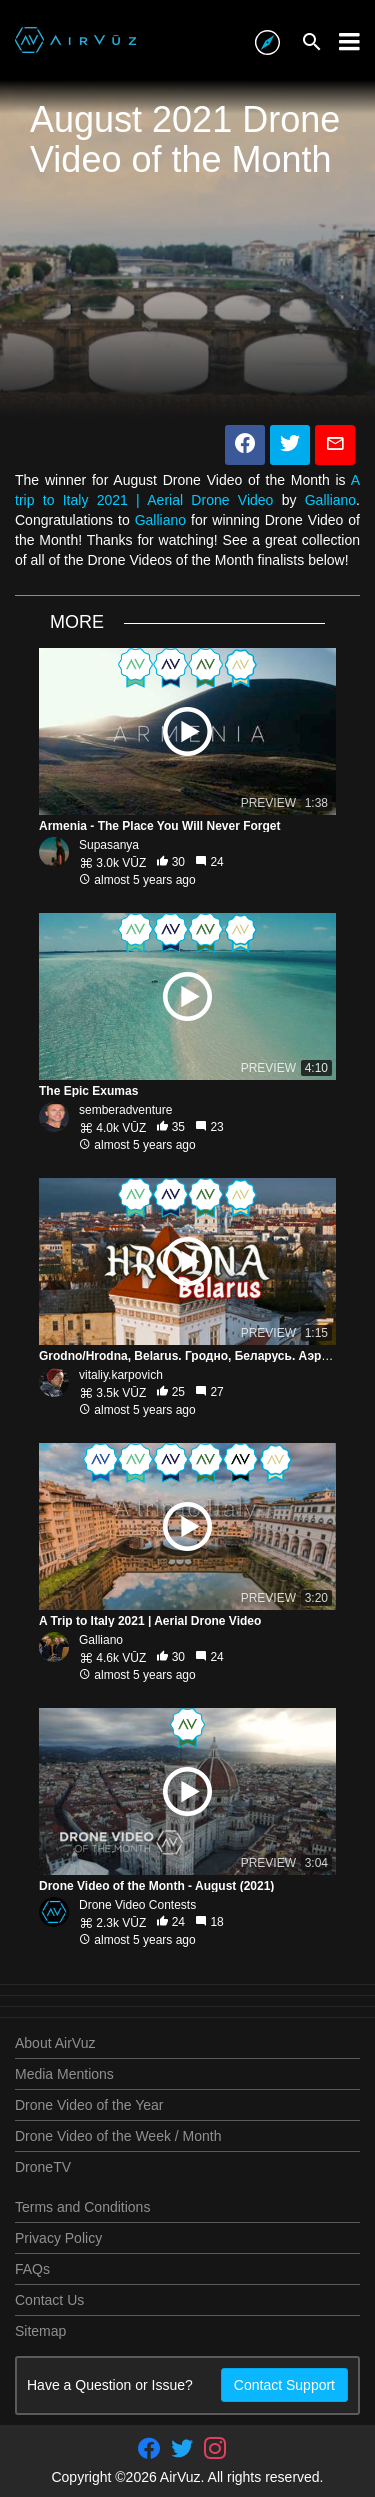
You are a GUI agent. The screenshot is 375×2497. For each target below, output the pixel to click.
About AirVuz (55, 2043)
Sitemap (40, 2331)
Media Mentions (64, 2074)
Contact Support (284, 2385)
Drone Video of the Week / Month (118, 2136)
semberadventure (125, 1110)
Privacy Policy (58, 2238)
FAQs (32, 2269)
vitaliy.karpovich (121, 1375)
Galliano (330, 500)
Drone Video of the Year (89, 2105)
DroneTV (43, 2167)
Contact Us (49, 2300)
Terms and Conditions (82, 2207)
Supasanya (109, 845)
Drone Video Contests (137, 1905)
